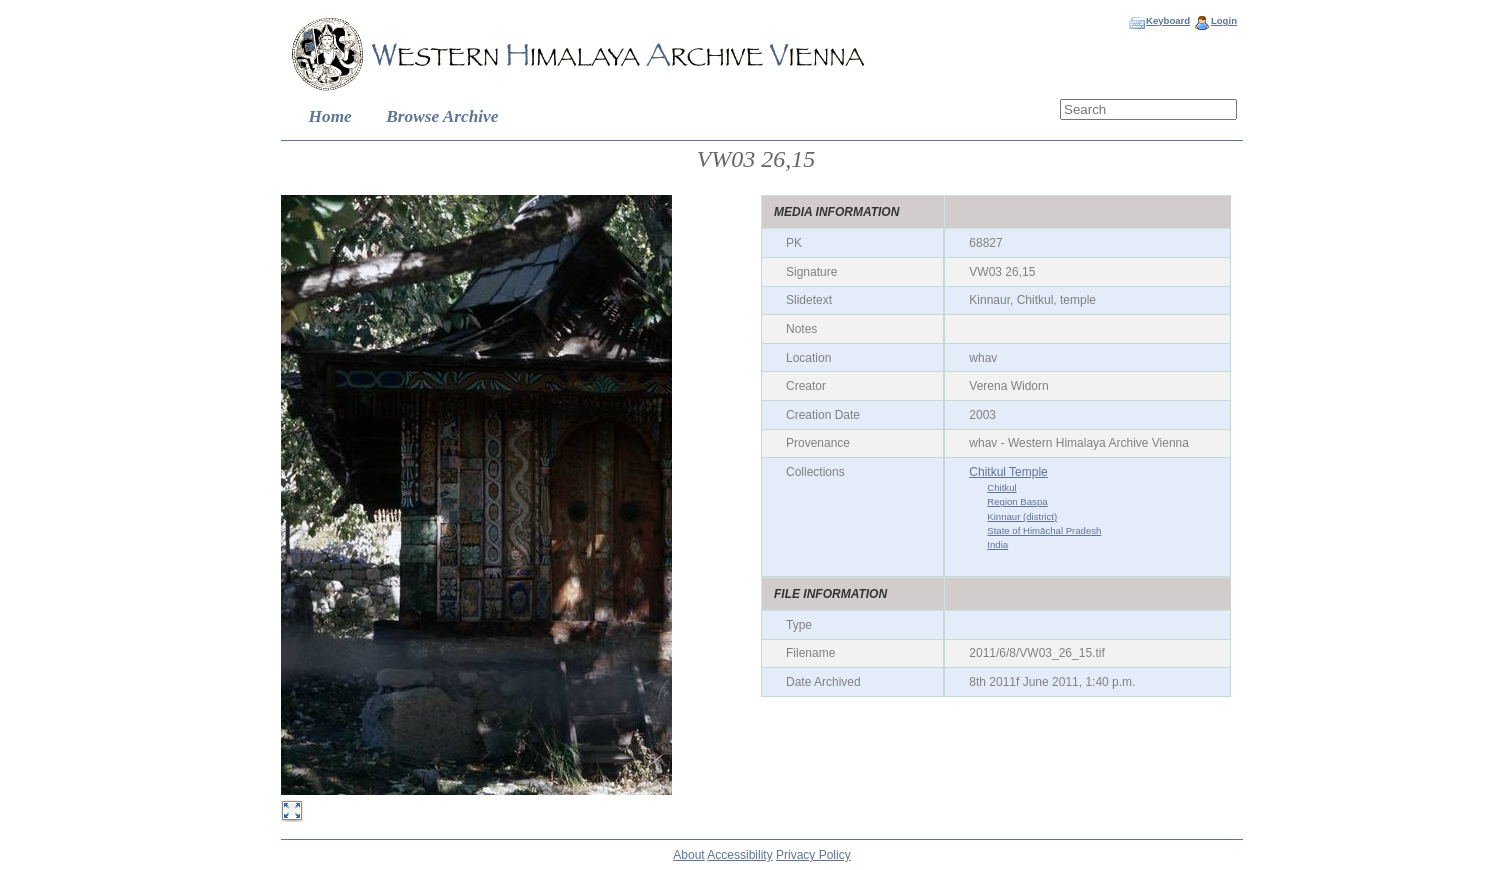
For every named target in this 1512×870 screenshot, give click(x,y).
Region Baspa (1017, 501)
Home (330, 116)
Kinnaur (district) (1022, 516)
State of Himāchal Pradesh (1044, 530)
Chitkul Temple (1008, 472)
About (688, 855)
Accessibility (739, 855)
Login (1224, 20)
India (997, 544)
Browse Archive (442, 116)
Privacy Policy (813, 855)
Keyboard (1168, 20)
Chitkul (1001, 487)
